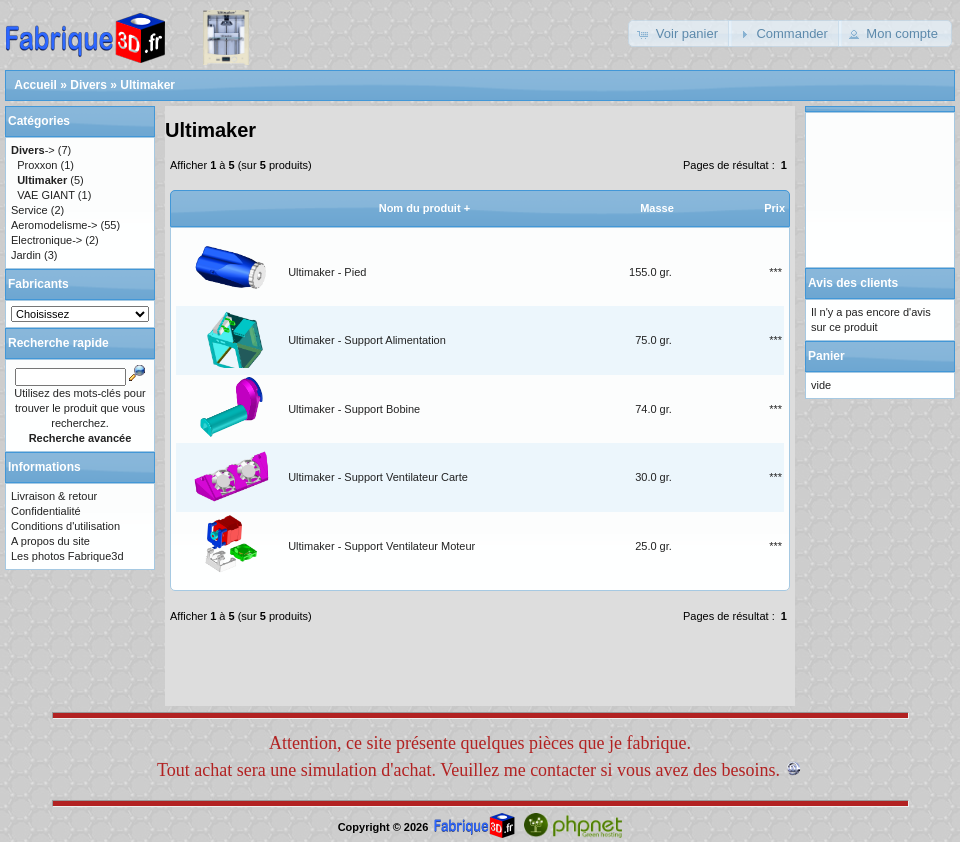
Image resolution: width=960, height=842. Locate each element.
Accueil (35, 85)
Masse (657, 208)
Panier (826, 356)
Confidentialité (46, 511)
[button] (680, 33)
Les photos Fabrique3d (67, 556)
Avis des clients (853, 283)
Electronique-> (46, 240)
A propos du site (50, 541)
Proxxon (37, 165)
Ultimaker (147, 85)
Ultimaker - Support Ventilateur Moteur (381, 546)
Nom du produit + (424, 208)
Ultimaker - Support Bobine (354, 409)
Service (29, 210)
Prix (774, 208)
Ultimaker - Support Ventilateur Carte (378, 477)
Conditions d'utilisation (65, 526)
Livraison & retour (54, 496)
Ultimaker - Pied (327, 272)
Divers (88, 85)
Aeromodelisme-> (54, 225)
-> (33, 150)
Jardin (26, 255)
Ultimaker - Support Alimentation (367, 340)
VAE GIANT (46, 195)
